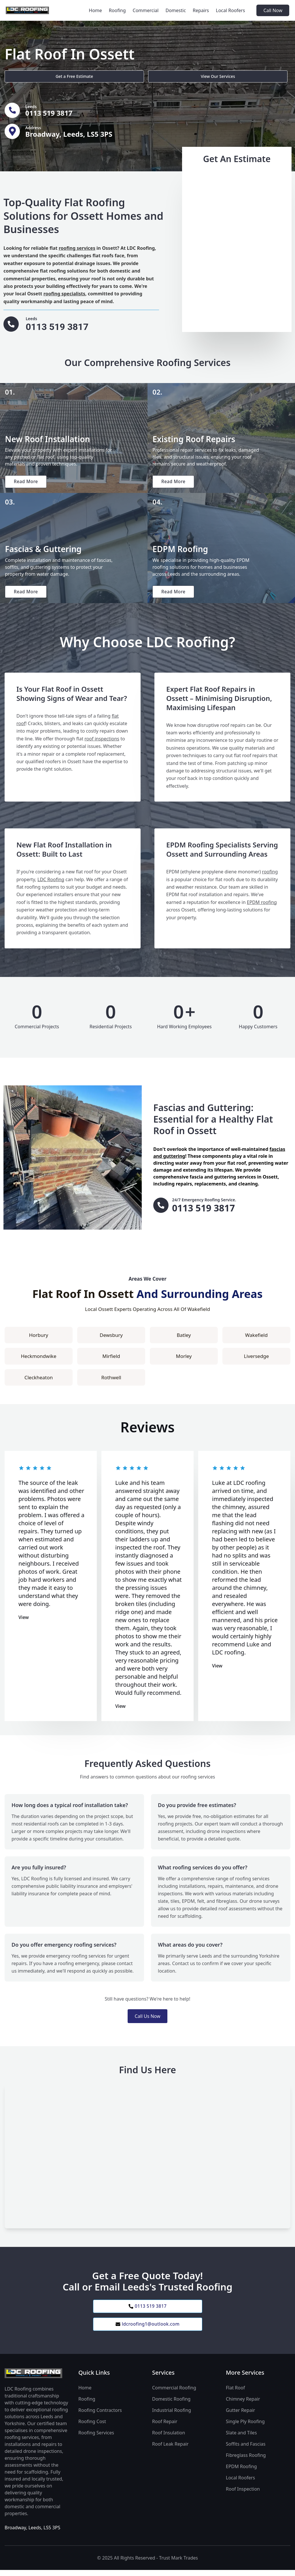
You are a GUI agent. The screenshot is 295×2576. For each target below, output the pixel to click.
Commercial (146, 10)
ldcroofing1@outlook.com (147, 2330)
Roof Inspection (243, 2495)
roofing (270, 876)
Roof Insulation (168, 2439)
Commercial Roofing (174, 2394)
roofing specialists (64, 293)
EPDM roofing (262, 906)
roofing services (77, 248)
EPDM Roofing (241, 2472)
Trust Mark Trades (178, 2564)
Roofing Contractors (100, 2416)
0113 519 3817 (147, 2311)
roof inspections (101, 743)
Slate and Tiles (241, 2439)
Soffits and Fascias (245, 2450)
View (23, 1621)
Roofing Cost (92, 2427)
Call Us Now (147, 2020)
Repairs (201, 10)
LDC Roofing (50, 884)
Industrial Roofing (171, 2416)
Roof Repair (164, 2427)
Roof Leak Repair (170, 2450)
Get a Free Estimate (35, 74)
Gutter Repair (240, 2416)
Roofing (117, 10)
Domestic (175, 10)
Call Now (272, 10)
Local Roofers (230, 10)
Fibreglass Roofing (246, 2461)
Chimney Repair (243, 2405)
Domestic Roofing (171, 2405)
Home (95, 10)
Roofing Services (96, 2439)
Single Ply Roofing (245, 2427)
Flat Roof (235, 2394)
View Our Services (103, 74)
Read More (26, 483)
